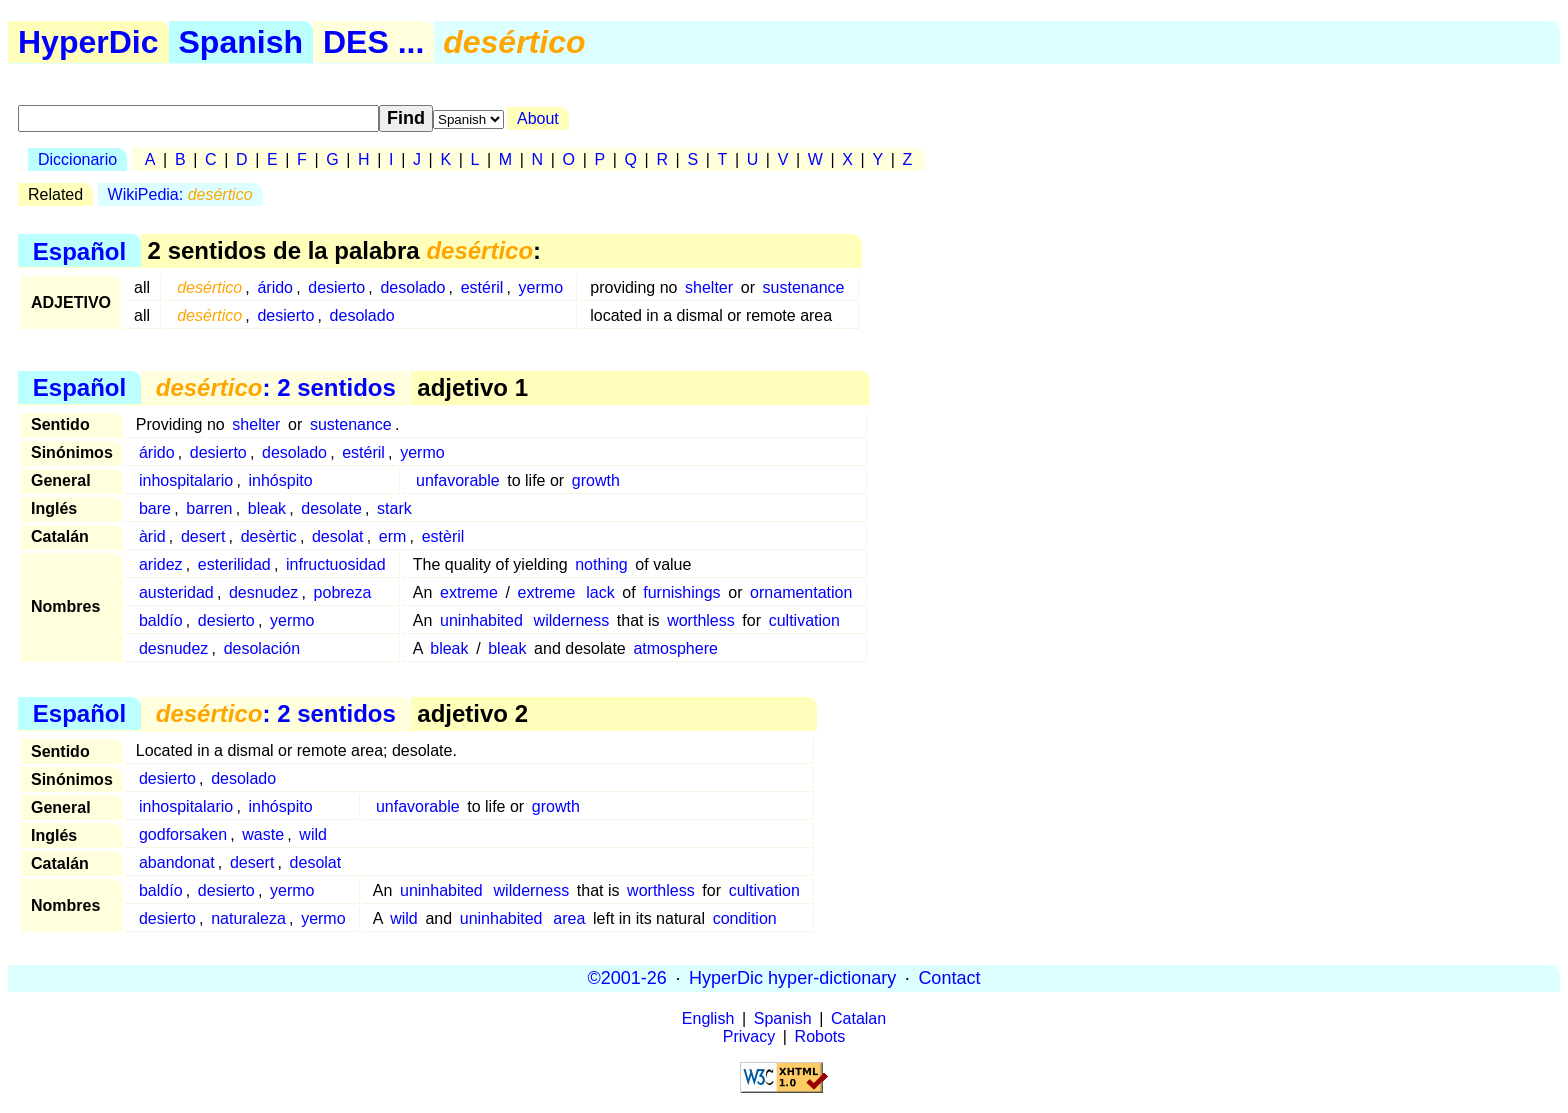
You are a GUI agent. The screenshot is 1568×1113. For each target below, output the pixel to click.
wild (313, 834)
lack (600, 592)
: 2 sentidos (276, 387)
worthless (701, 620)
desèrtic (269, 536)
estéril (482, 287)
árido (275, 287)
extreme (469, 592)
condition (745, 918)
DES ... (373, 42)
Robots (820, 1036)
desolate (331, 508)
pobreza (343, 592)
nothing (601, 564)
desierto (336, 287)
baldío (161, 620)
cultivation (804, 620)
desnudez (263, 592)
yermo (541, 287)
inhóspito (281, 480)
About (538, 118)
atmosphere (675, 648)
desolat (338, 536)
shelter (709, 287)
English (708, 1018)
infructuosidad (336, 564)
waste (263, 834)
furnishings (681, 592)
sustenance (804, 287)
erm (393, 536)
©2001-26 (627, 978)
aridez (161, 564)
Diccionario (77, 159)
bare (155, 508)
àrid (152, 536)
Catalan (858, 1018)
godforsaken (183, 834)
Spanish (241, 42)
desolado (412, 287)
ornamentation (801, 592)
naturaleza (248, 918)
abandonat (177, 862)
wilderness (572, 620)
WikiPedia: (180, 194)
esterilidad (234, 564)
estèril (443, 536)
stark (394, 508)
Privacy (749, 1036)
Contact (949, 978)
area (569, 918)
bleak (267, 508)
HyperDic (88, 42)
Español (79, 250)
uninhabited (481, 620)
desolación (262, 648)
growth (596, 480)
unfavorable (458, 480)
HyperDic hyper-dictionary (792, 978)
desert (203, 536)
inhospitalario (186, 480)
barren (209, 508)
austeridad (176, 592)
